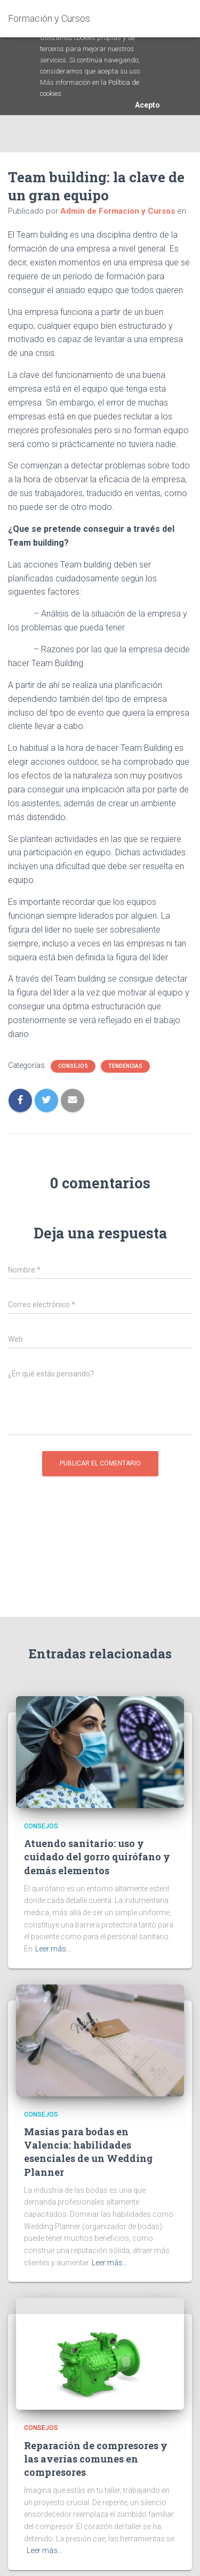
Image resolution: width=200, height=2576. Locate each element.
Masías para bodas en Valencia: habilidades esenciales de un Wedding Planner (88, 2151)
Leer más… (53, 1949)
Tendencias (125, 1066)
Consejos (73, 1066)
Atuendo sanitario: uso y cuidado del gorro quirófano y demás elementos (97, 1856)
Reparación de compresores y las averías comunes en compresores (95, 2458)
